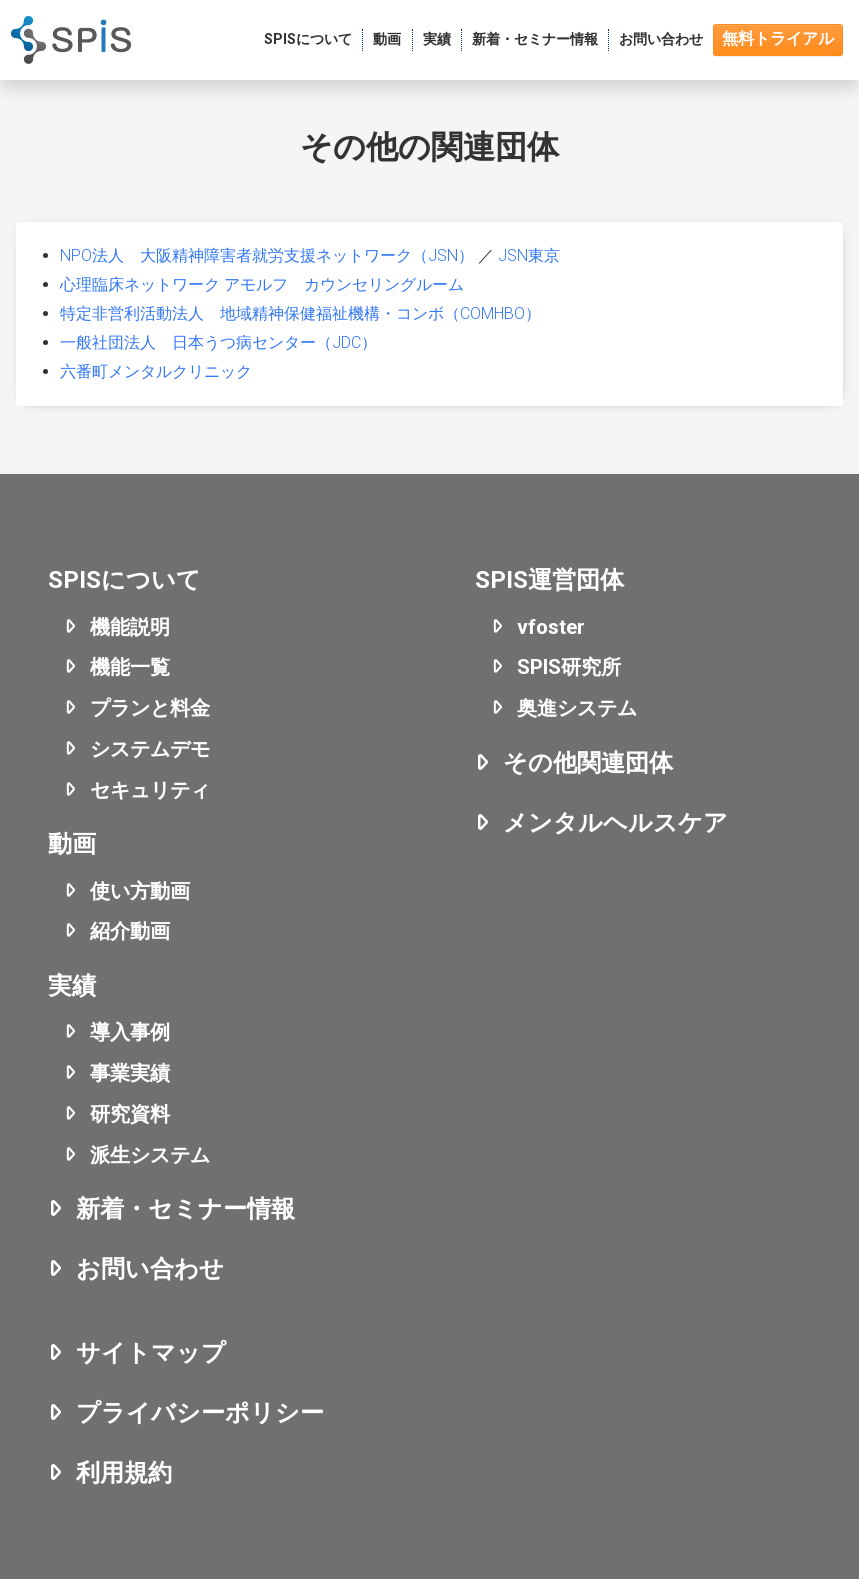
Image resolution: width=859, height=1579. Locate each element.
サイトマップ (151, 1353)
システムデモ (150, 749)
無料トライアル (778, 38)
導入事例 (130, 1032)
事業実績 (130, 1073)
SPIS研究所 (569, 667)
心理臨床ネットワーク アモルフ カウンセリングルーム (262, 284)
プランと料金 (150, 708)
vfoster (551, 627)
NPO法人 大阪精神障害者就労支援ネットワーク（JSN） (267, 255)
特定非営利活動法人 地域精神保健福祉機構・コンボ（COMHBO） (300, 313)
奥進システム (577, 708)
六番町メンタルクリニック (156, 371)
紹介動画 (130, 931)
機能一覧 (130, 667)
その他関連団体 (588, 763)
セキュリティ (150, 790)
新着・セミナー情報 (185, 1209)
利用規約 (124, 1473)
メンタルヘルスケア (615, 823)
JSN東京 (529, 255)
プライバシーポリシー (200, 1413)
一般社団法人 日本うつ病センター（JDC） (218, 342)
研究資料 (130, 1114)
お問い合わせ (150, 1269)
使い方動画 (140, 891)
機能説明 (130, 627)
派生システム (150, 1155)
